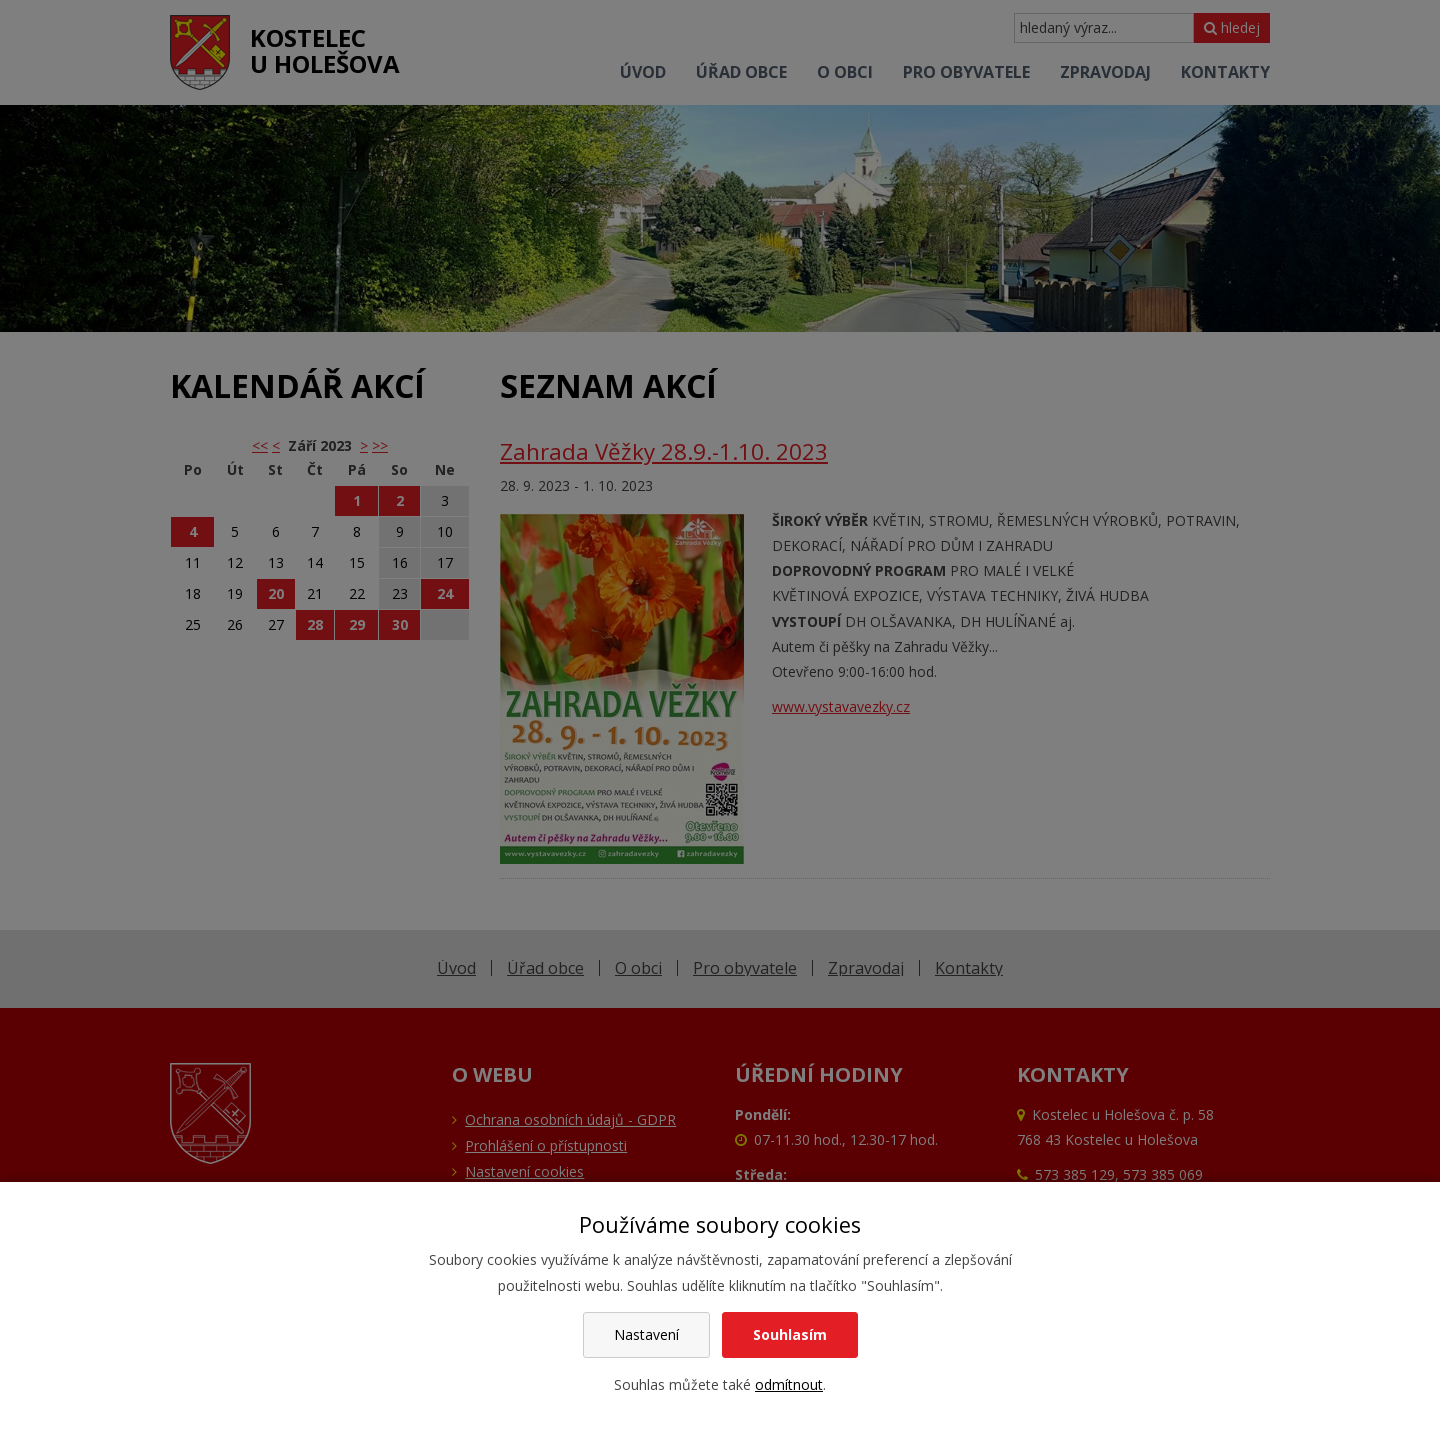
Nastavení (646, 1334)
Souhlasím (790, 1334)
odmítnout (789, 1384)
